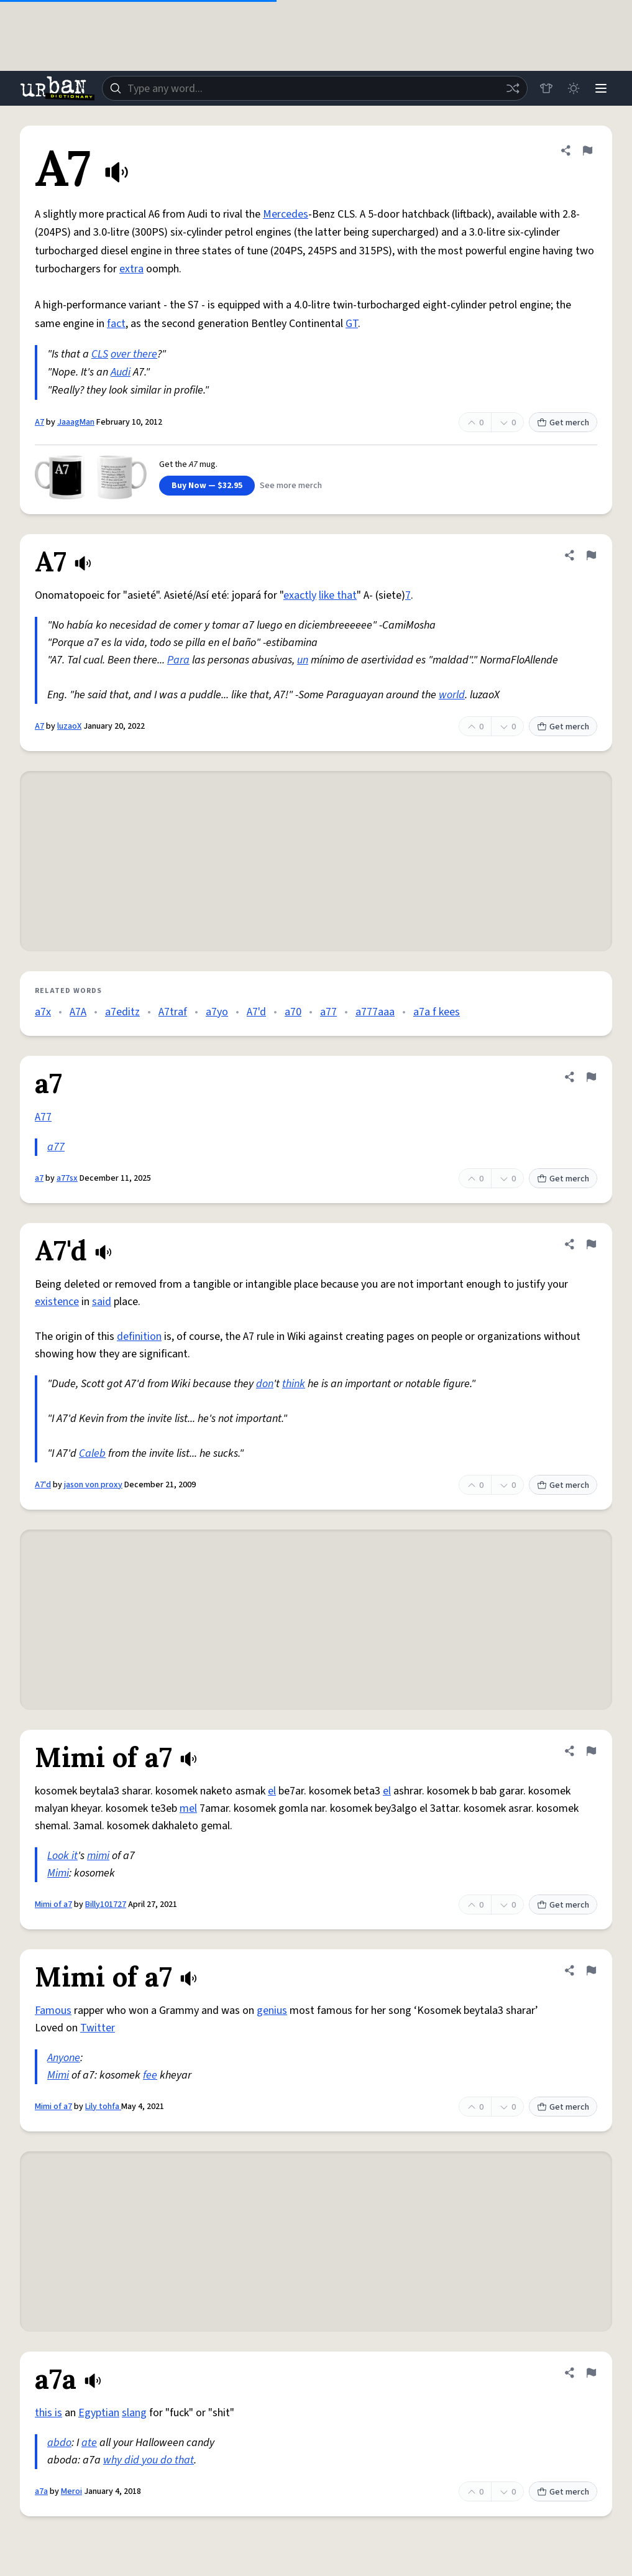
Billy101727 (105, 1904)
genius (272, 2010)
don (264, 1384)
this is (48, 2413)
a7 (39, 1178)
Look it (62, 1855)
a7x (43, 1012)
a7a (41, 2491)
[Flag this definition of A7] (587, 150)
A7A (78, 1012)
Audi (121, 372)
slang (134, 2413)
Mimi (58, 1873)
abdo (59, 2442)
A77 (43, 1117)
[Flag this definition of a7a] (591, 2373)
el (272, 1791)
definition (139, 1336)
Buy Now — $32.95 (207, 485)
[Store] (546, 88)
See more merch (291, 485)
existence (57, 1301)
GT (352, 323)
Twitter (97, 2028)
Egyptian (98, 2413)
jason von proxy (93, 1485)
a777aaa (375, 1012)
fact (116, 323)
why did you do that (148, 2460)
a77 (328, 1012)
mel (188, 1808)
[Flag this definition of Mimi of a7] (591, 1751)
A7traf (172, 1012)
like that (338, 595)
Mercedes (285, 214)
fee (150, 2075)
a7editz (122, 1012)
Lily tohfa (103, 2106)
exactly (299, 595)
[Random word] (512, 88)
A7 (39, 422)
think (293, 1384)
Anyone (63, 2058)
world (452, 695)
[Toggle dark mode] (573, 88)
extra (131, 269)
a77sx (67, 1178)
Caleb (92, 1453)
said (101, 1301)
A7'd (256, 1012)
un (302, 660)
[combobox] (315, 88)
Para (178, 660)
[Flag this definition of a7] (591, 1077)
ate (89, 2442)
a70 (293, 1012)
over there (134, 354)
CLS (99, 354)
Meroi (71, 2491)
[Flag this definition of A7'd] (591, 1244)
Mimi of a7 (53, 1904)
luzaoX (69, 726)
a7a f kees (436, 1012)
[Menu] (601, 88)
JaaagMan (75, 422)
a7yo (217, 1012)
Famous (53, 2010)
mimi (98, 1855)
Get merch (563, 423)
